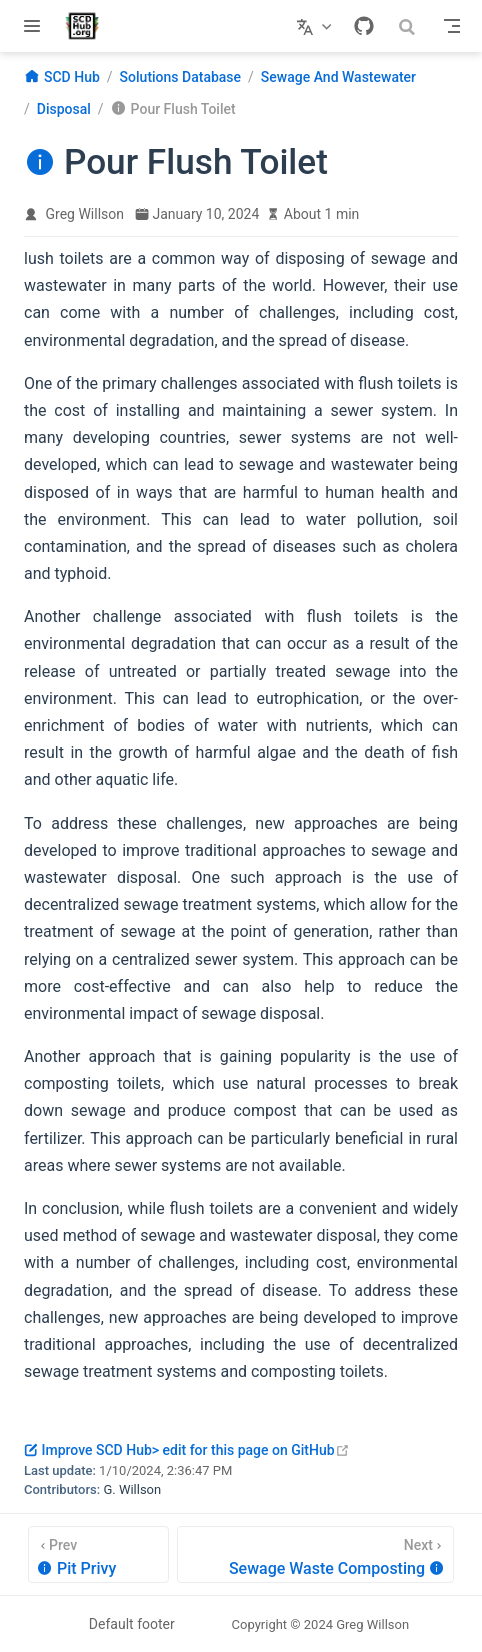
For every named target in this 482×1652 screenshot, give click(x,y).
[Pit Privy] (98, 1554)
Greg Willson (85, 214)
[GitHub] (364, 26)
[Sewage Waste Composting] (315, 1554)
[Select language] (316, 26)
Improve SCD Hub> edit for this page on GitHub (187, 1450)
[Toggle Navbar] (452, 26)
